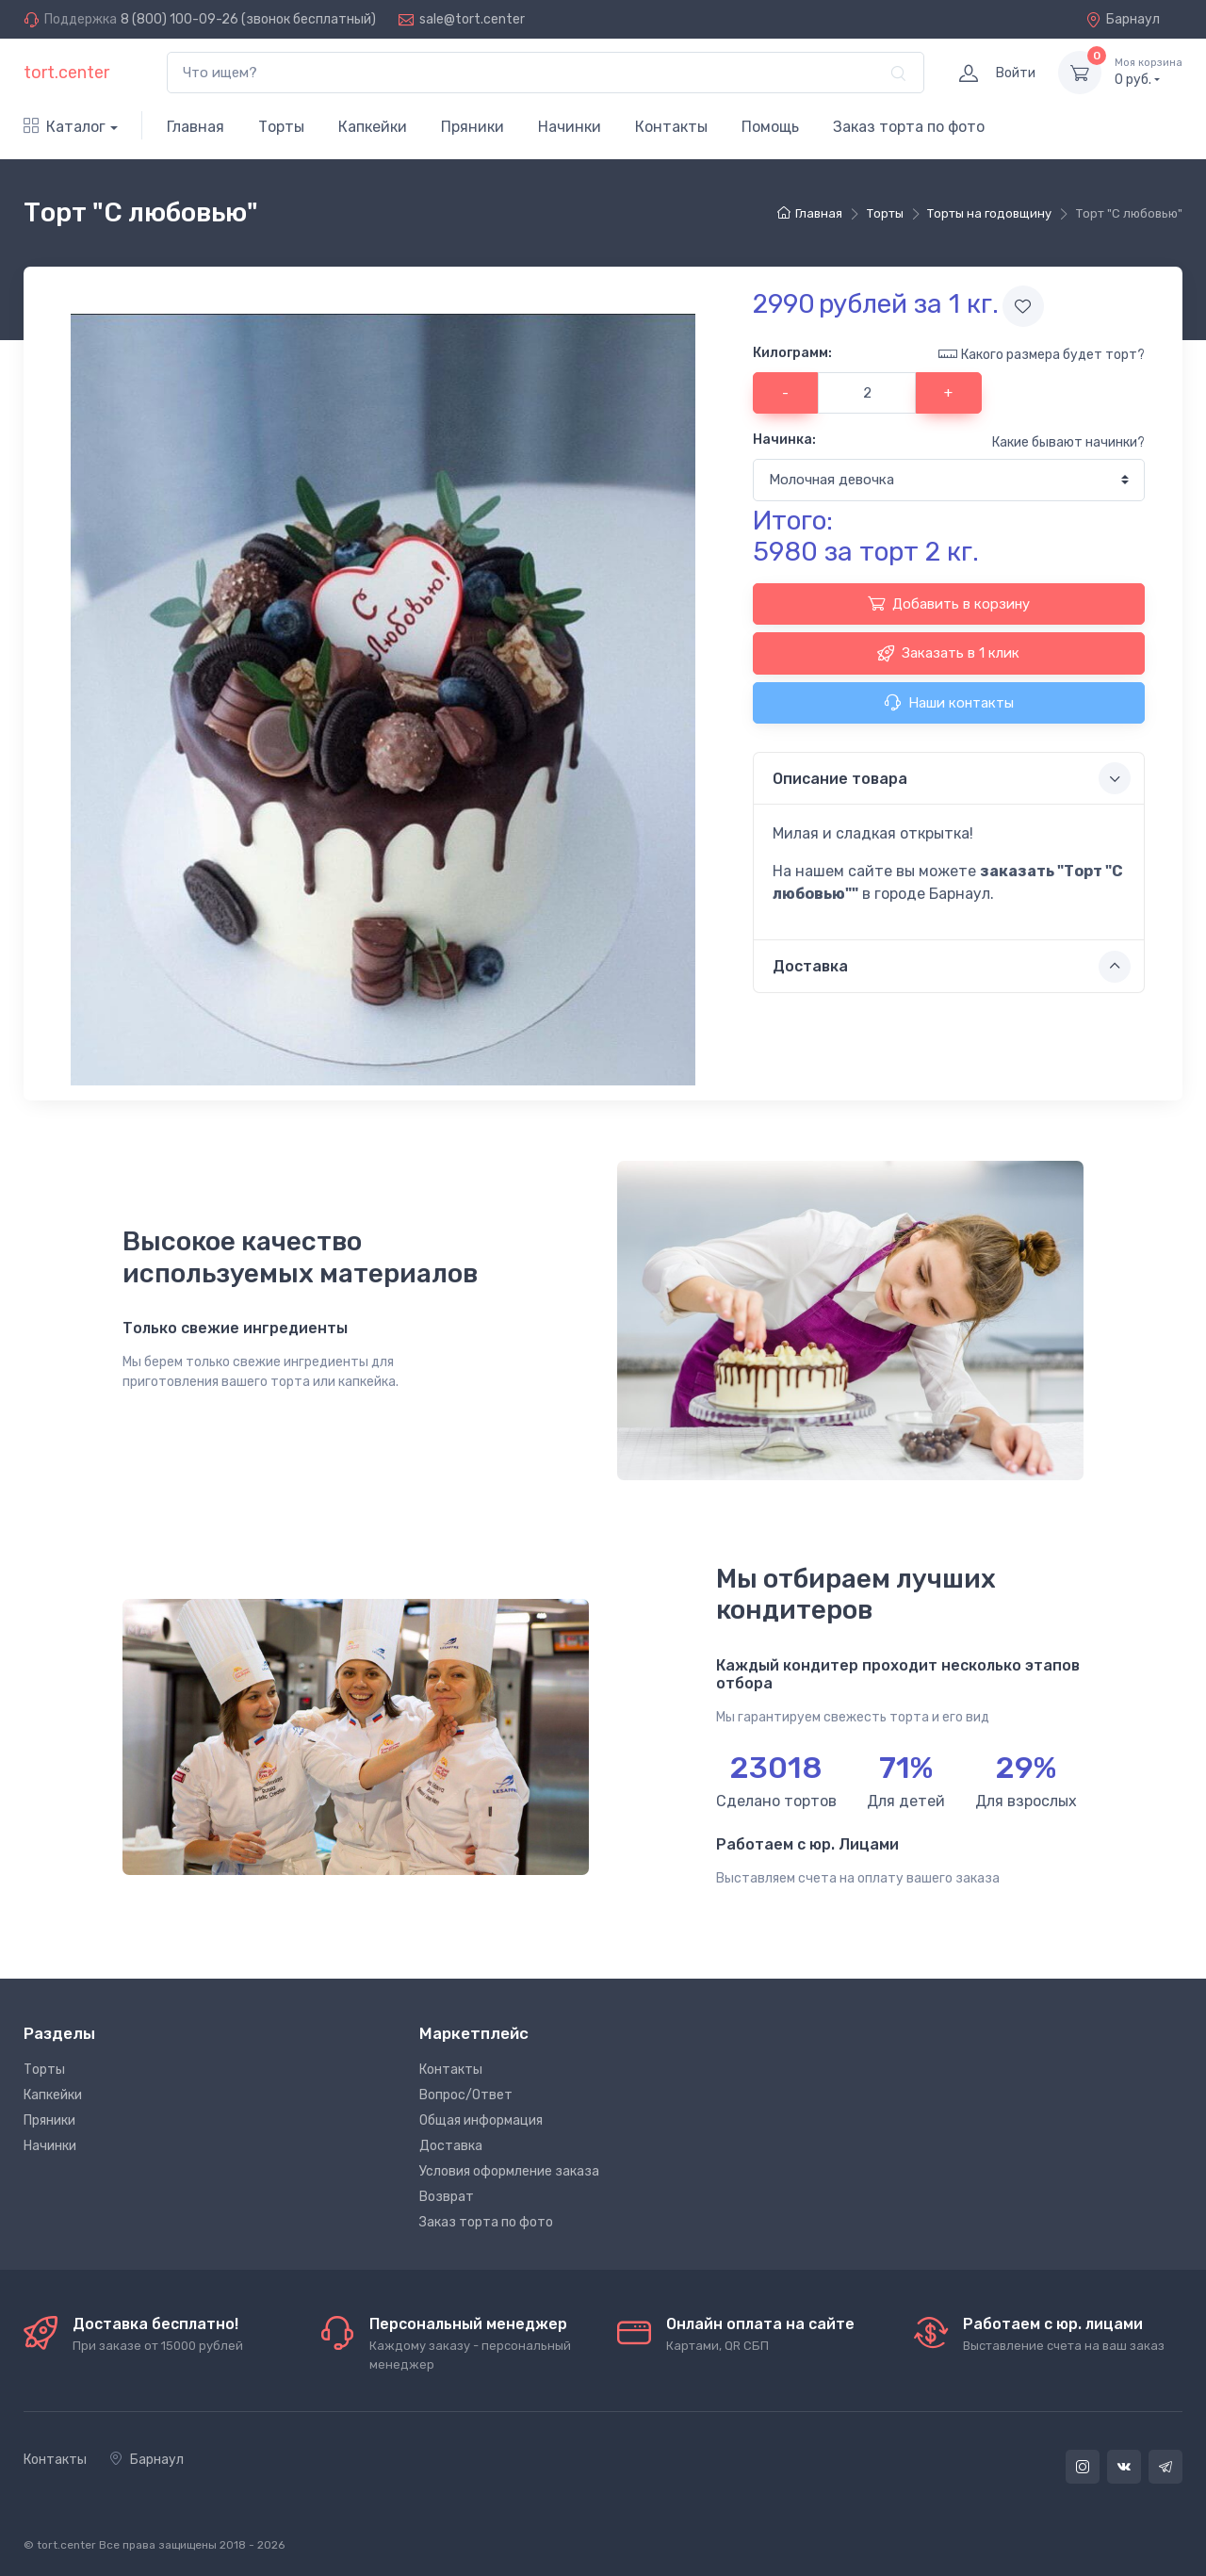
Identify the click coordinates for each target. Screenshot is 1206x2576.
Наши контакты (949, 701)
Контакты (671, 127)
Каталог (65, 127)
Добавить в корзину (949, 603)
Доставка (450, 2146)
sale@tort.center (472, 19)
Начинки (569, 127)
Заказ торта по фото (909, 127)
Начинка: (784, 440)
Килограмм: (792, 353)
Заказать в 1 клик (948, 652)
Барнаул (1122, 19)
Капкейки (372, 127)
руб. (1148, 72)
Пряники (472, 127)
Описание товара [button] (952, 778)
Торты (281, 127)
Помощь (770, 127)
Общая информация (481, 2120)
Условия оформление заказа (509, 2171)
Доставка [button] (952, 967)
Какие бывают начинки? (1068, 442)
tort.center (66, 72)
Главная (195, 127)
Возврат (446, 2197)
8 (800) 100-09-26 (179, 19)
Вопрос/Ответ (466, 2095)
